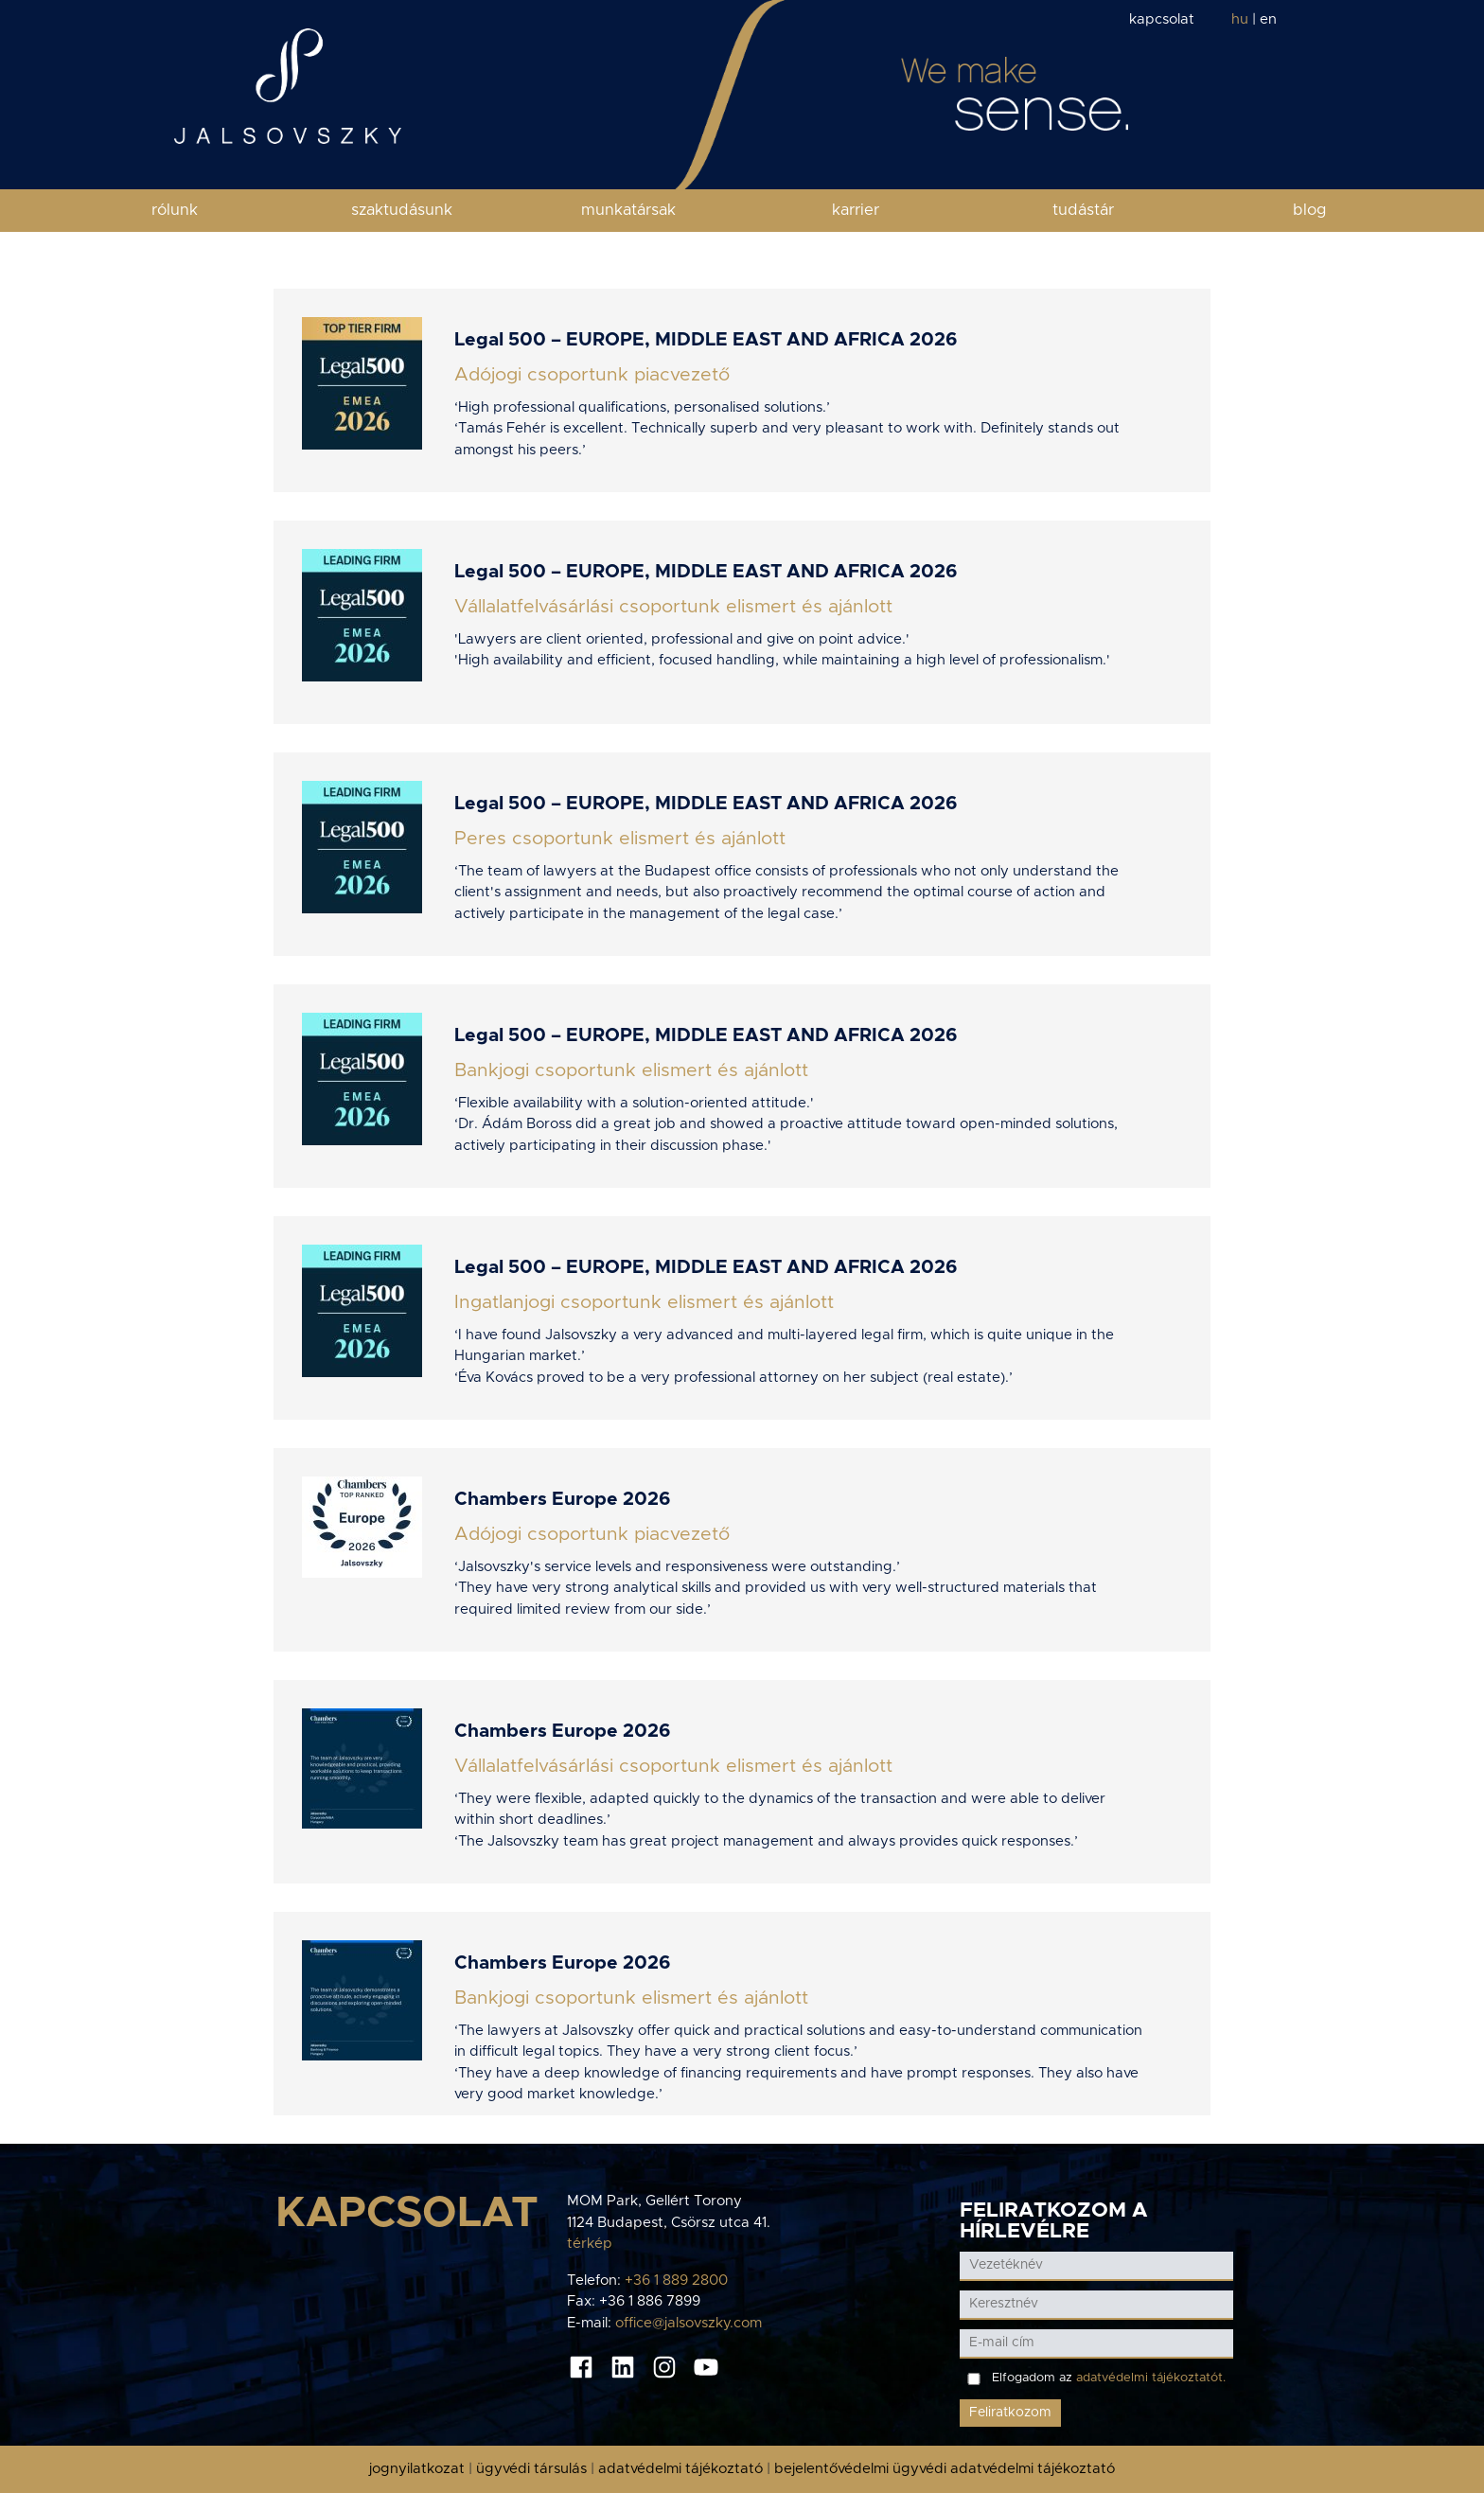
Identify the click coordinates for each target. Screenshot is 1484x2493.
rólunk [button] (174, 210)
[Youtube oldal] (706, 2366)
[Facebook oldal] (581, 2366)
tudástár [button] (1083, 210)
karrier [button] (855, 210)
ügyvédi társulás (531, 2469)
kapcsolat (1161, 19)
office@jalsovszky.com (688, 2323)
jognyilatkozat (417, 2469)
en (1268, 19)
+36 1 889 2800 (676, 2280)
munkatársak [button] (628, 210)
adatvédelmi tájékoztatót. (1151, 2378)
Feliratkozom (1010, 2412)
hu (1239, 19)
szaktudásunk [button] (401, 210)
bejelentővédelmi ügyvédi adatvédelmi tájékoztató (944, 2469)
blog (1310, 210)
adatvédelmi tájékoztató (680, 2469)
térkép (589, 2244)
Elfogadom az (1109, 2378)
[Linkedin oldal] (623, 2366)
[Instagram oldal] (664, 2366)
